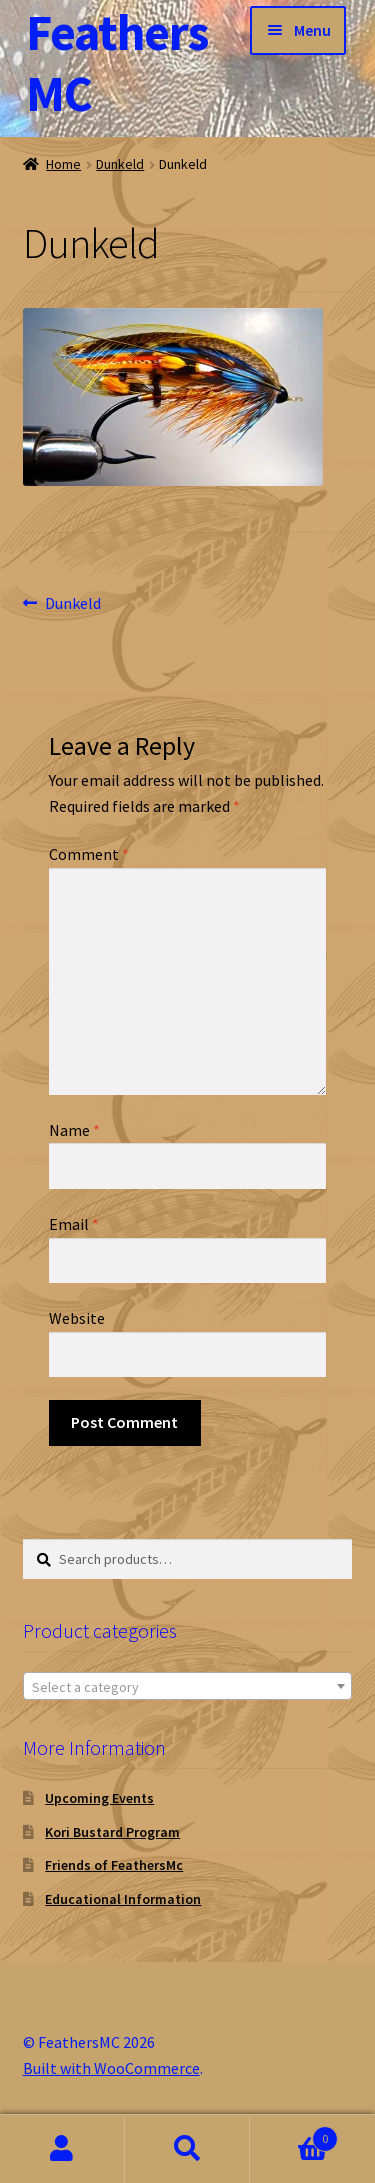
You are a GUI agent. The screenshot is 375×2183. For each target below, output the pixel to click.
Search (187, 2149)
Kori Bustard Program (112, 1832)
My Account (62, 2149)
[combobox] (188, 1686)
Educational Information (123, 1899)
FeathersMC (117, 63)
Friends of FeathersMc (114, 1865)
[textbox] (188, 1687)
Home (63, 164)
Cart (294, 2134)
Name (74, 1130)
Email (74, 1224)
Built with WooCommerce (111, 2068)
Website (77, 1318)
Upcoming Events (99, 1798)
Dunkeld (120, 164)
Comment (89, 854)
